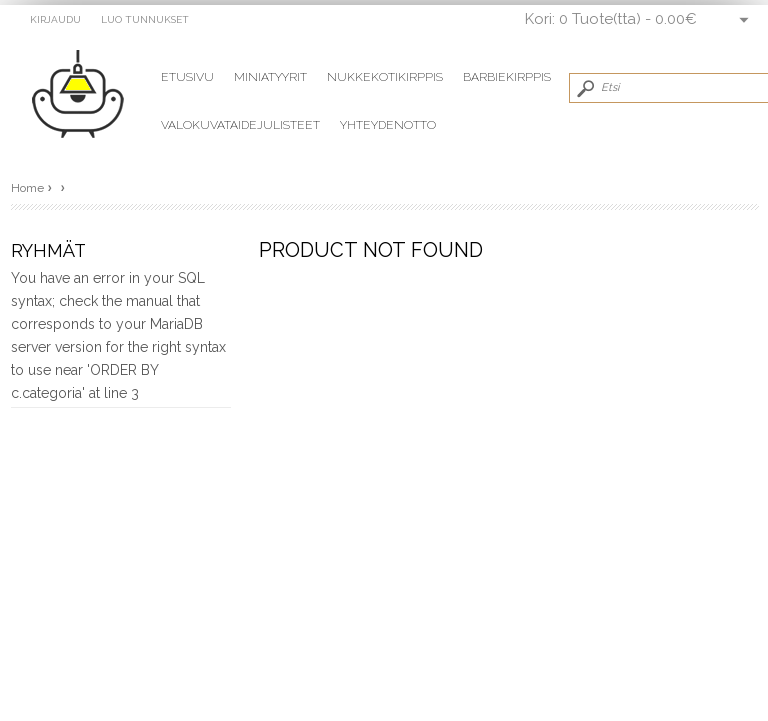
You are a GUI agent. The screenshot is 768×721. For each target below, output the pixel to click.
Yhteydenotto (388, 125)
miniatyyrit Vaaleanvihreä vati (87, 95)
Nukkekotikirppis (385, 77)
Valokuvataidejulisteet (240, 125)
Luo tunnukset (145, 19)
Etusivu (187, 77)
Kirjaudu (55, 19)
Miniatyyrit (270, 77)
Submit (584, 88)
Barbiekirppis (507, 77)
